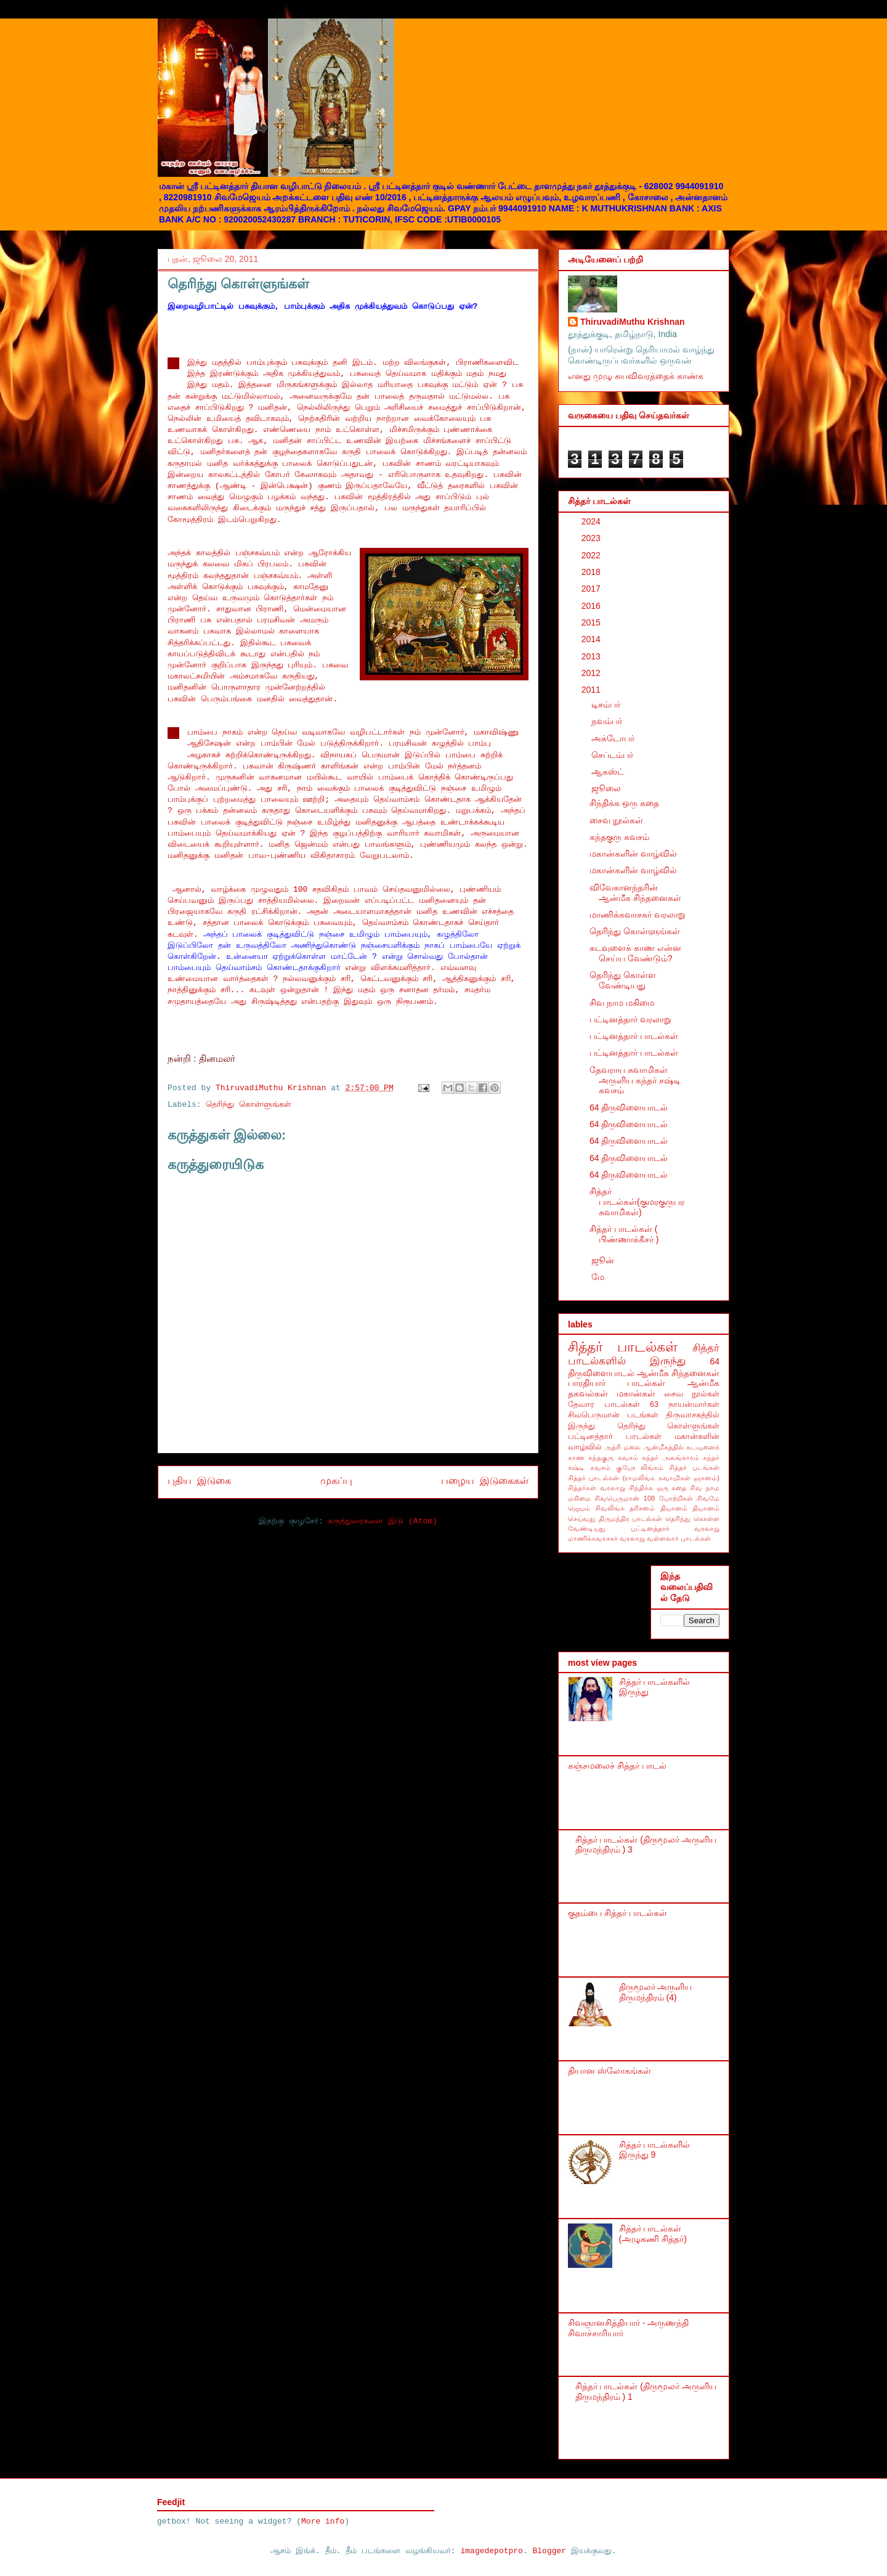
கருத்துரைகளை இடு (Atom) (382, 1521)
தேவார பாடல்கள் (604, 1404)
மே (599, 1277)
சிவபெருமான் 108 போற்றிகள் (643, 1498)
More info (322, 2521)
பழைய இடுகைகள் (485, 1481)
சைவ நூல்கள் (616, 820)
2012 (592, 673)
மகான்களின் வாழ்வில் (633, 853)
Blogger (550, 2551)
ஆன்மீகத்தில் (663, 1447)
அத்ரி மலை (622, 1447)
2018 (592, 572)
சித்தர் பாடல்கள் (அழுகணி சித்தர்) (653, 2233)
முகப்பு (336, 1481)
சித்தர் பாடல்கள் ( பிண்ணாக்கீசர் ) (624, 1234)
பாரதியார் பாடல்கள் (617, 1383)
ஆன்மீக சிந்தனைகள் (678, 1373)
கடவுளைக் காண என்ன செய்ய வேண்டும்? (635, 953)
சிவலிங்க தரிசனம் (625, 1508)
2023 (592, 538)
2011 (592, 690)
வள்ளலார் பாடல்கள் (679, 1538)
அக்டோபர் (614, 738)
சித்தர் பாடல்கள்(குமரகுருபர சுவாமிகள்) (636, 1201)
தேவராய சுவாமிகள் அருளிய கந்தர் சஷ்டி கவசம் (635, 1080)
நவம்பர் (608, 721)
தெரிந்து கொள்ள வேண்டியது (622, 980)
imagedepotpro (491, 2551)
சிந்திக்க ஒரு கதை (624, 803)
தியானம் (673, 1508)
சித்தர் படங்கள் (694, 1467)
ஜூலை (607, 788)
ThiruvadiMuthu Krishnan (632, 322)
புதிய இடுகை (199, 1481)
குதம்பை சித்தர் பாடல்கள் (617, 1913)
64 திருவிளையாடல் (628, 1107)
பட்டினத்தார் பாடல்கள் (633, 1036)
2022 (592, 555)
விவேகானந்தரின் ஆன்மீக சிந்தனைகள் (635, 892)
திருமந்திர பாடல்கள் (631, 1518)
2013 (592, 656)
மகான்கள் (636, 1393)
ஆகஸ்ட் (608, 771)
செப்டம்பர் (613, 755)
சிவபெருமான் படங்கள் (613, 1415)
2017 (592, 588)
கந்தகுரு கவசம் (619, 837)
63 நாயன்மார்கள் (684, 1404)
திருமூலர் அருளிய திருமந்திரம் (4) (655, 1992)
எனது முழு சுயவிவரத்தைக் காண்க (635, 376)
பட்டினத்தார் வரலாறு (630, 1019)
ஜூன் (604, 1260)
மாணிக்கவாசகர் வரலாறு (637, 914)
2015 (592, 622)
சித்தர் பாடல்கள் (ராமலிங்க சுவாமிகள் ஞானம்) (643, 1478)
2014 (592, 639)
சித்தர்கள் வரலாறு (596, 1487)
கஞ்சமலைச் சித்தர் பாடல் (617, 1766)
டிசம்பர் (607, 704)
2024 (592, 521)
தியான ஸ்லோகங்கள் (609, 2071)
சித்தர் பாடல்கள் (623, 1347)
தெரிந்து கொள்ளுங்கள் (248, 1104)
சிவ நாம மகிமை (621, 1003)
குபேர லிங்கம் (640, 1467)
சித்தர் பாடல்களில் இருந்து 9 (655, 2150)
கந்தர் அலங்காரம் (670, 1457)
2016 (592, 606)
